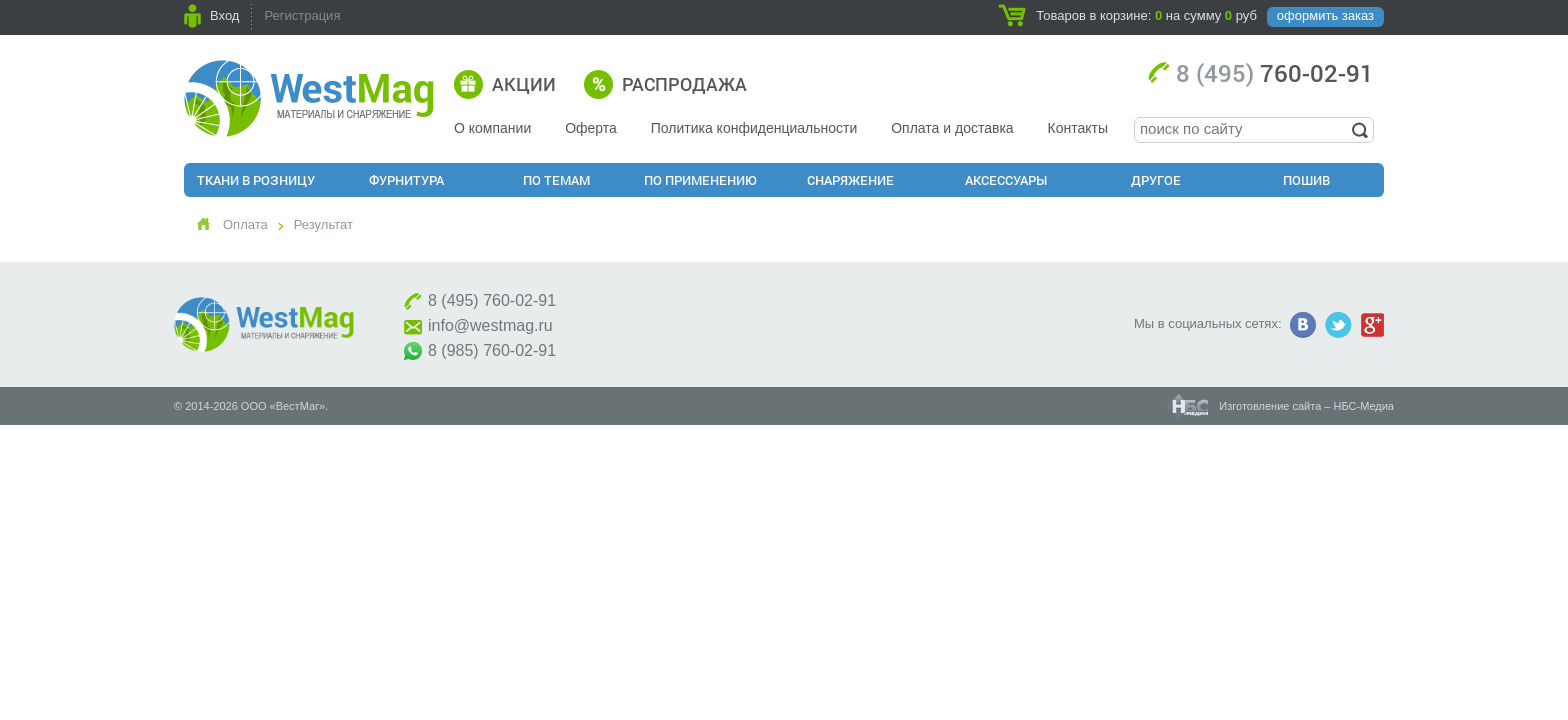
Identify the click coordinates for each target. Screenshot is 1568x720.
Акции (524, 84)
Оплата (245, 224)
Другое (1156, 180)
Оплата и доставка (952, 128)
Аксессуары (1006, 180)
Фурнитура (406, 180)
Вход (224, 15)
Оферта (591, 128)
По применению (700, 180)
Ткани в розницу (256, 180)
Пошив (1306, 180)
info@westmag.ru (490, 325)
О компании (492, 128)
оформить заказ (1325, 15)
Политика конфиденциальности (754, 128)
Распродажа (684, 84)
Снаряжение (850, 180)
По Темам (556, 180)
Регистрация (302, 15)
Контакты (1078, 128)
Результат (323, 224)
